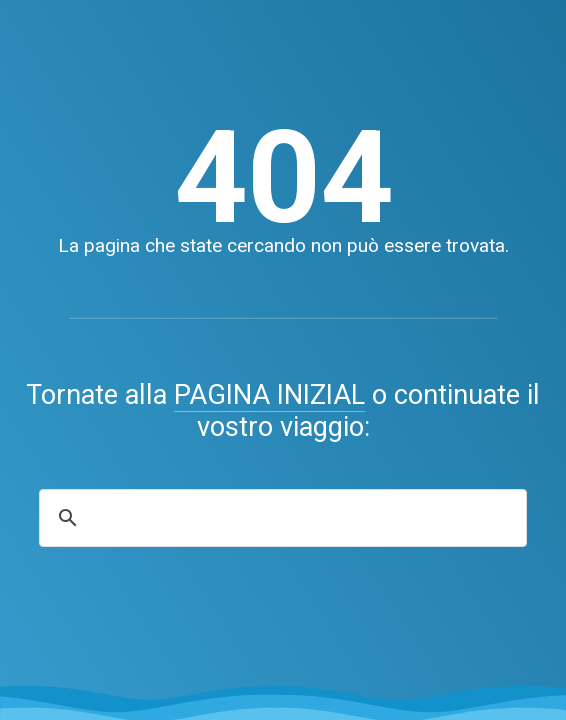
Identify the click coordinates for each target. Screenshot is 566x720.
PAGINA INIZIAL (269, 395)
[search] (280, 518)
